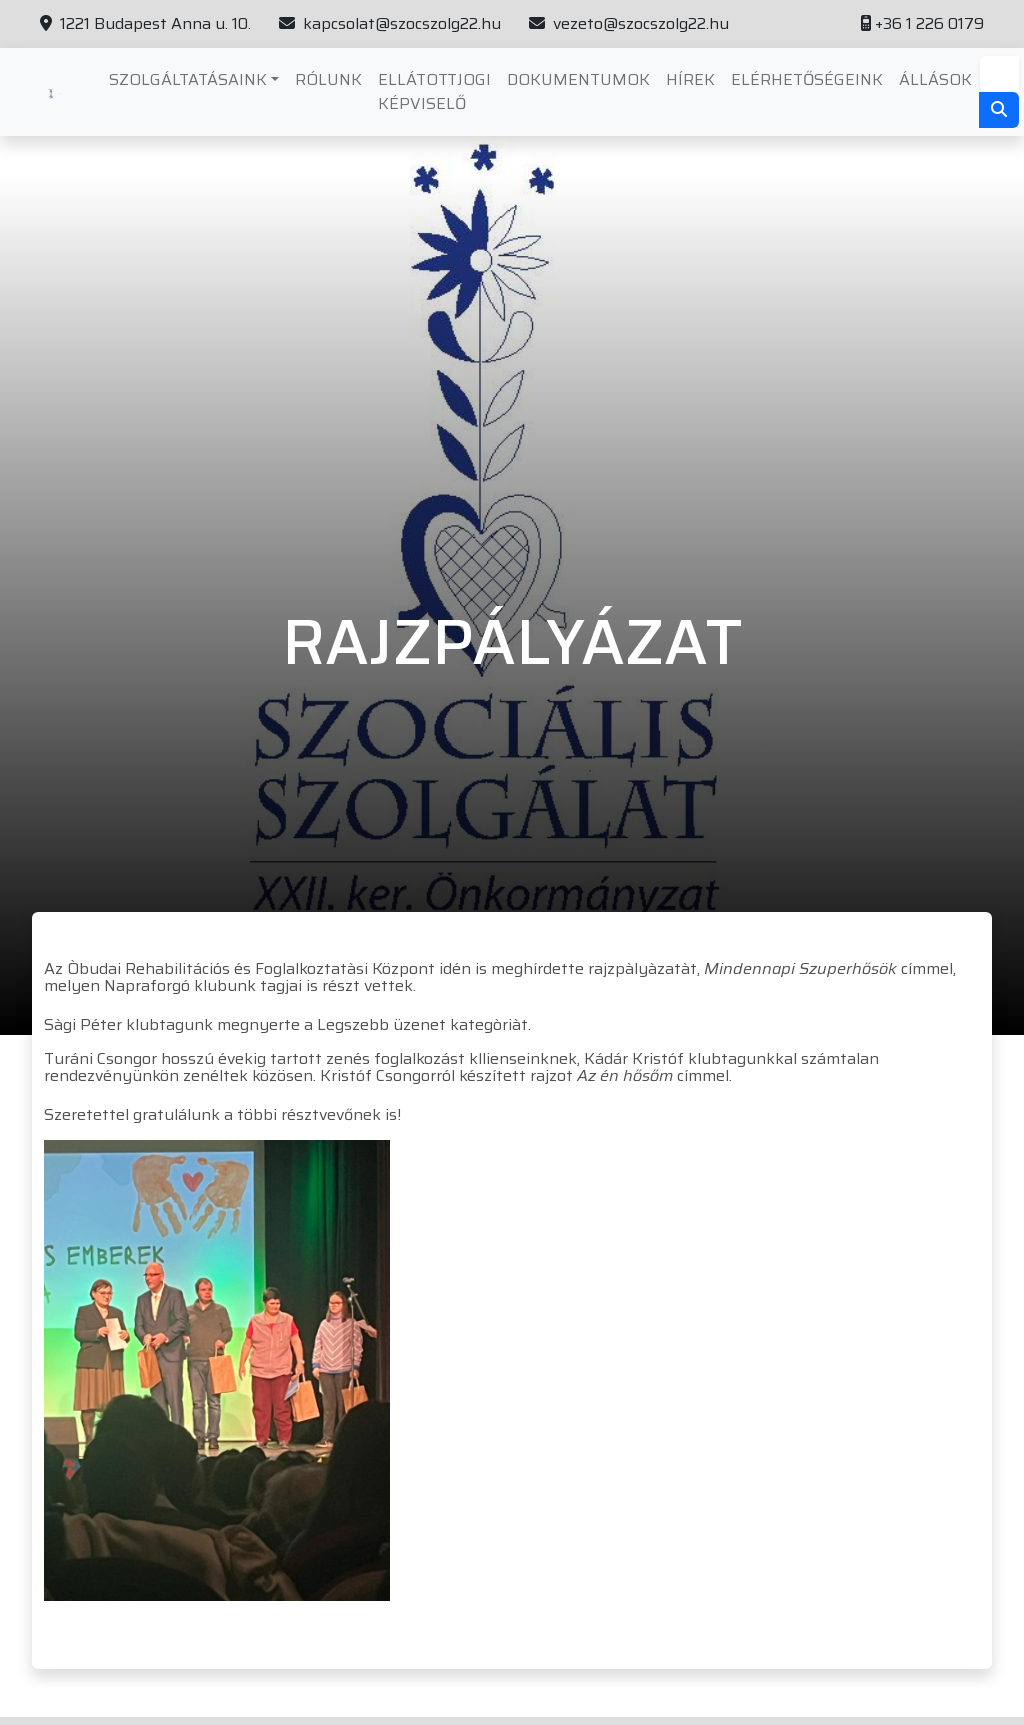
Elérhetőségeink (807, 79)
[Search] (999, 74)
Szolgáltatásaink (188, 79)
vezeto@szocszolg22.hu (629, 24)
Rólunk (328, 79)
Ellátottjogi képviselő (434, 91)
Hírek (690, 79)
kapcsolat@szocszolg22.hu (390, 24)
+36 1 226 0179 (922, 24)
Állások (935, 79)
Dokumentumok (578, 79)
